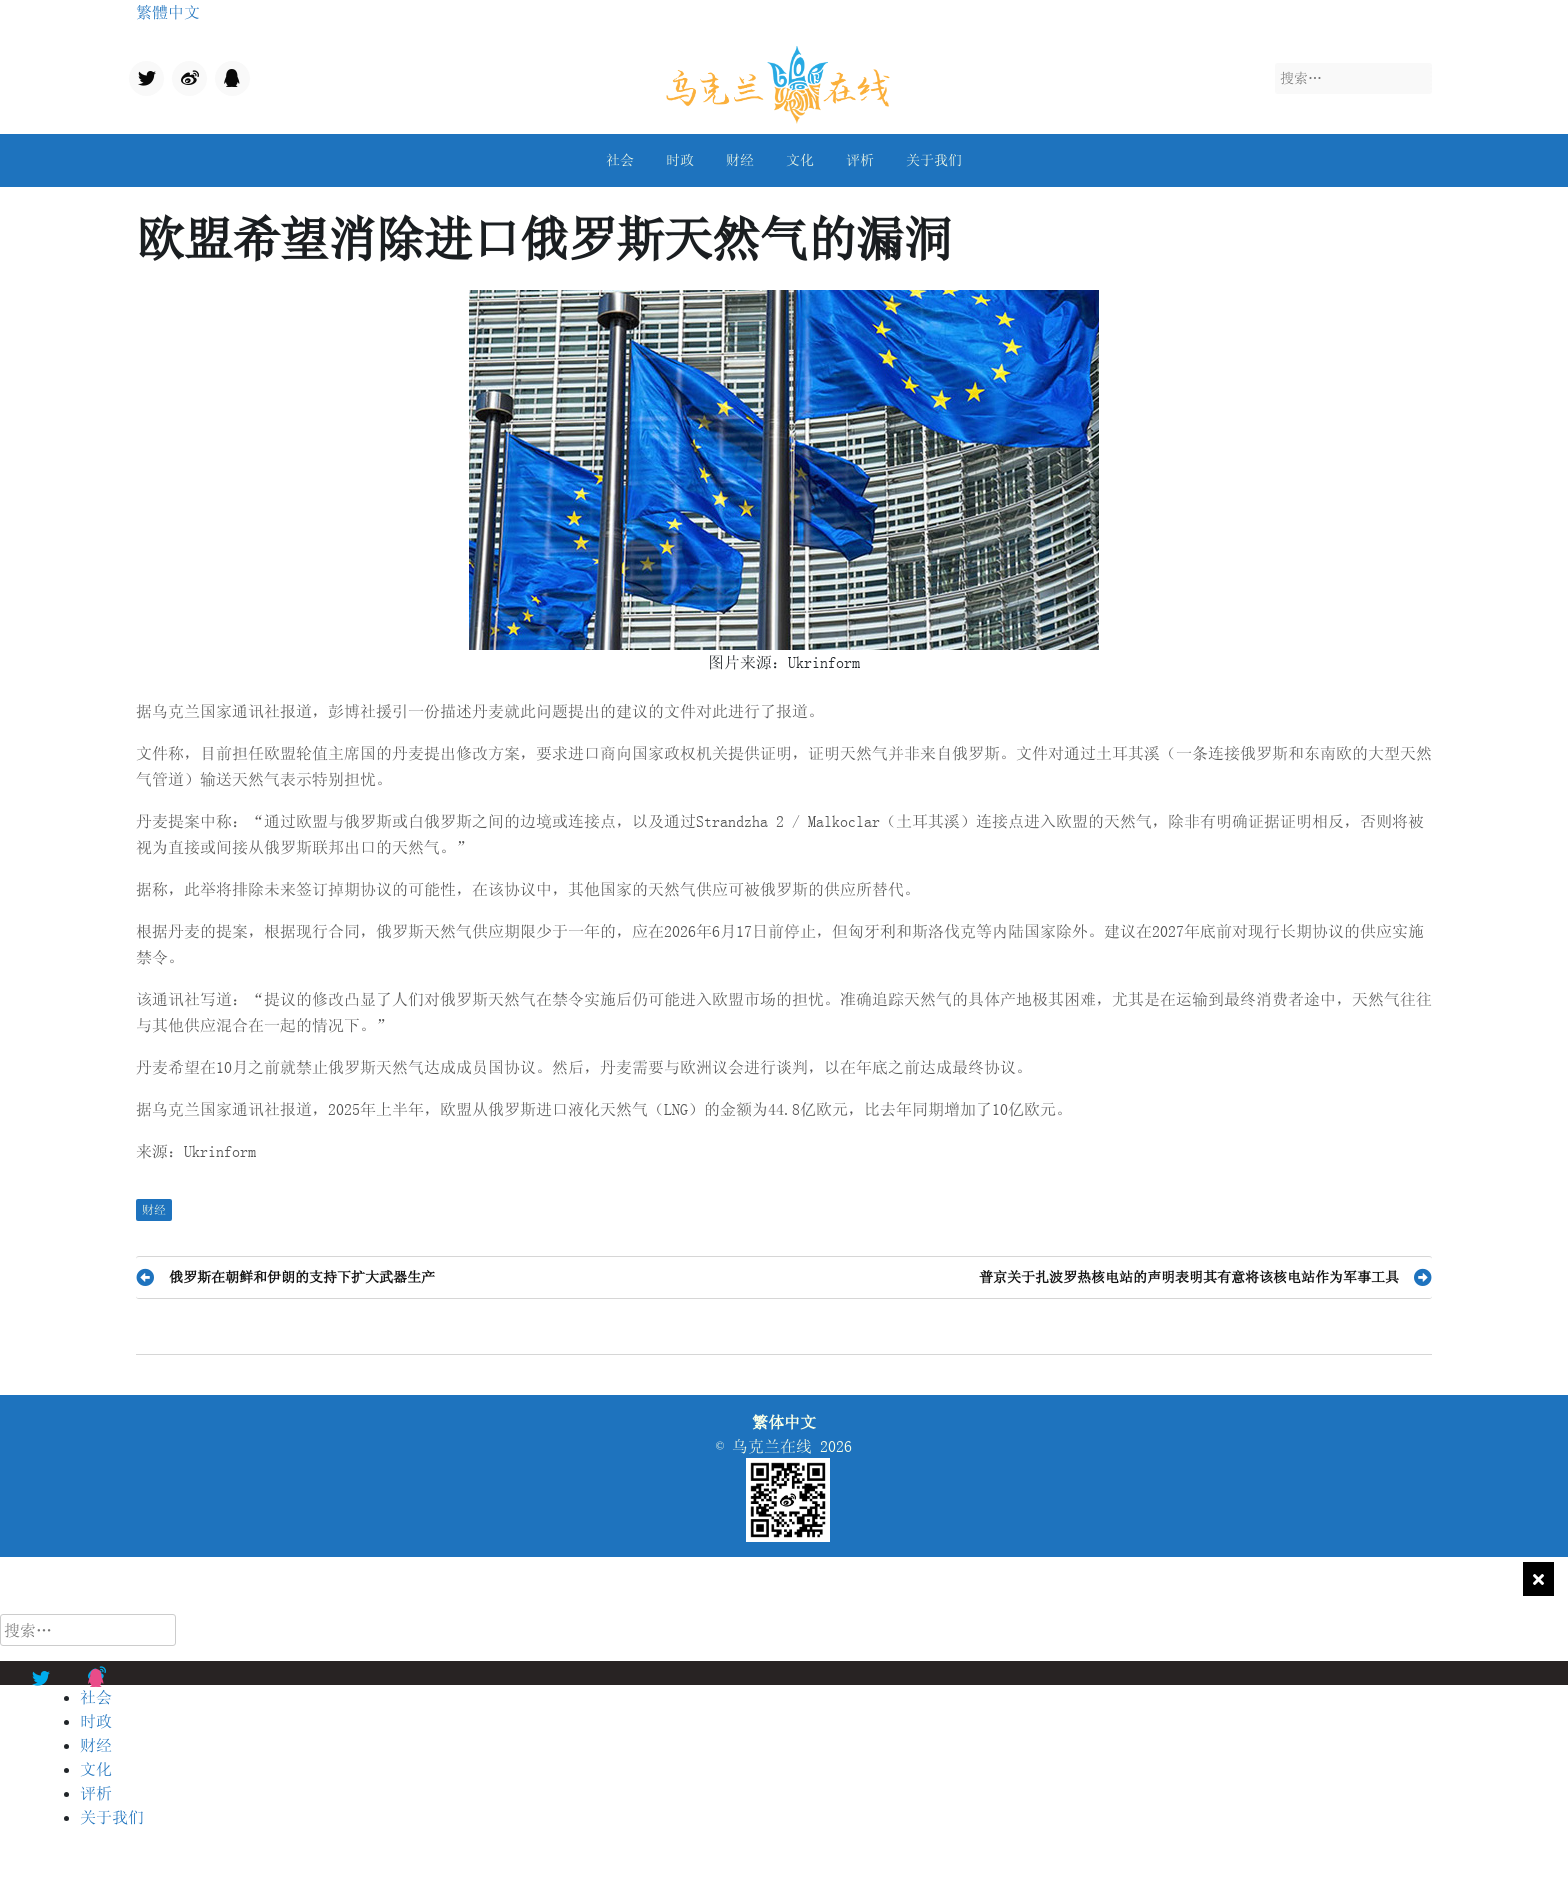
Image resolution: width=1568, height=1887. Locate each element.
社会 (620, 160)
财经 (740, 160)
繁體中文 (168, 12)
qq (223, 73)
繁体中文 (784, 1422)
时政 (680, 160)
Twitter (145, 80)
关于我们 (934, 160)
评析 (860, 160)
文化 (800, 160)
